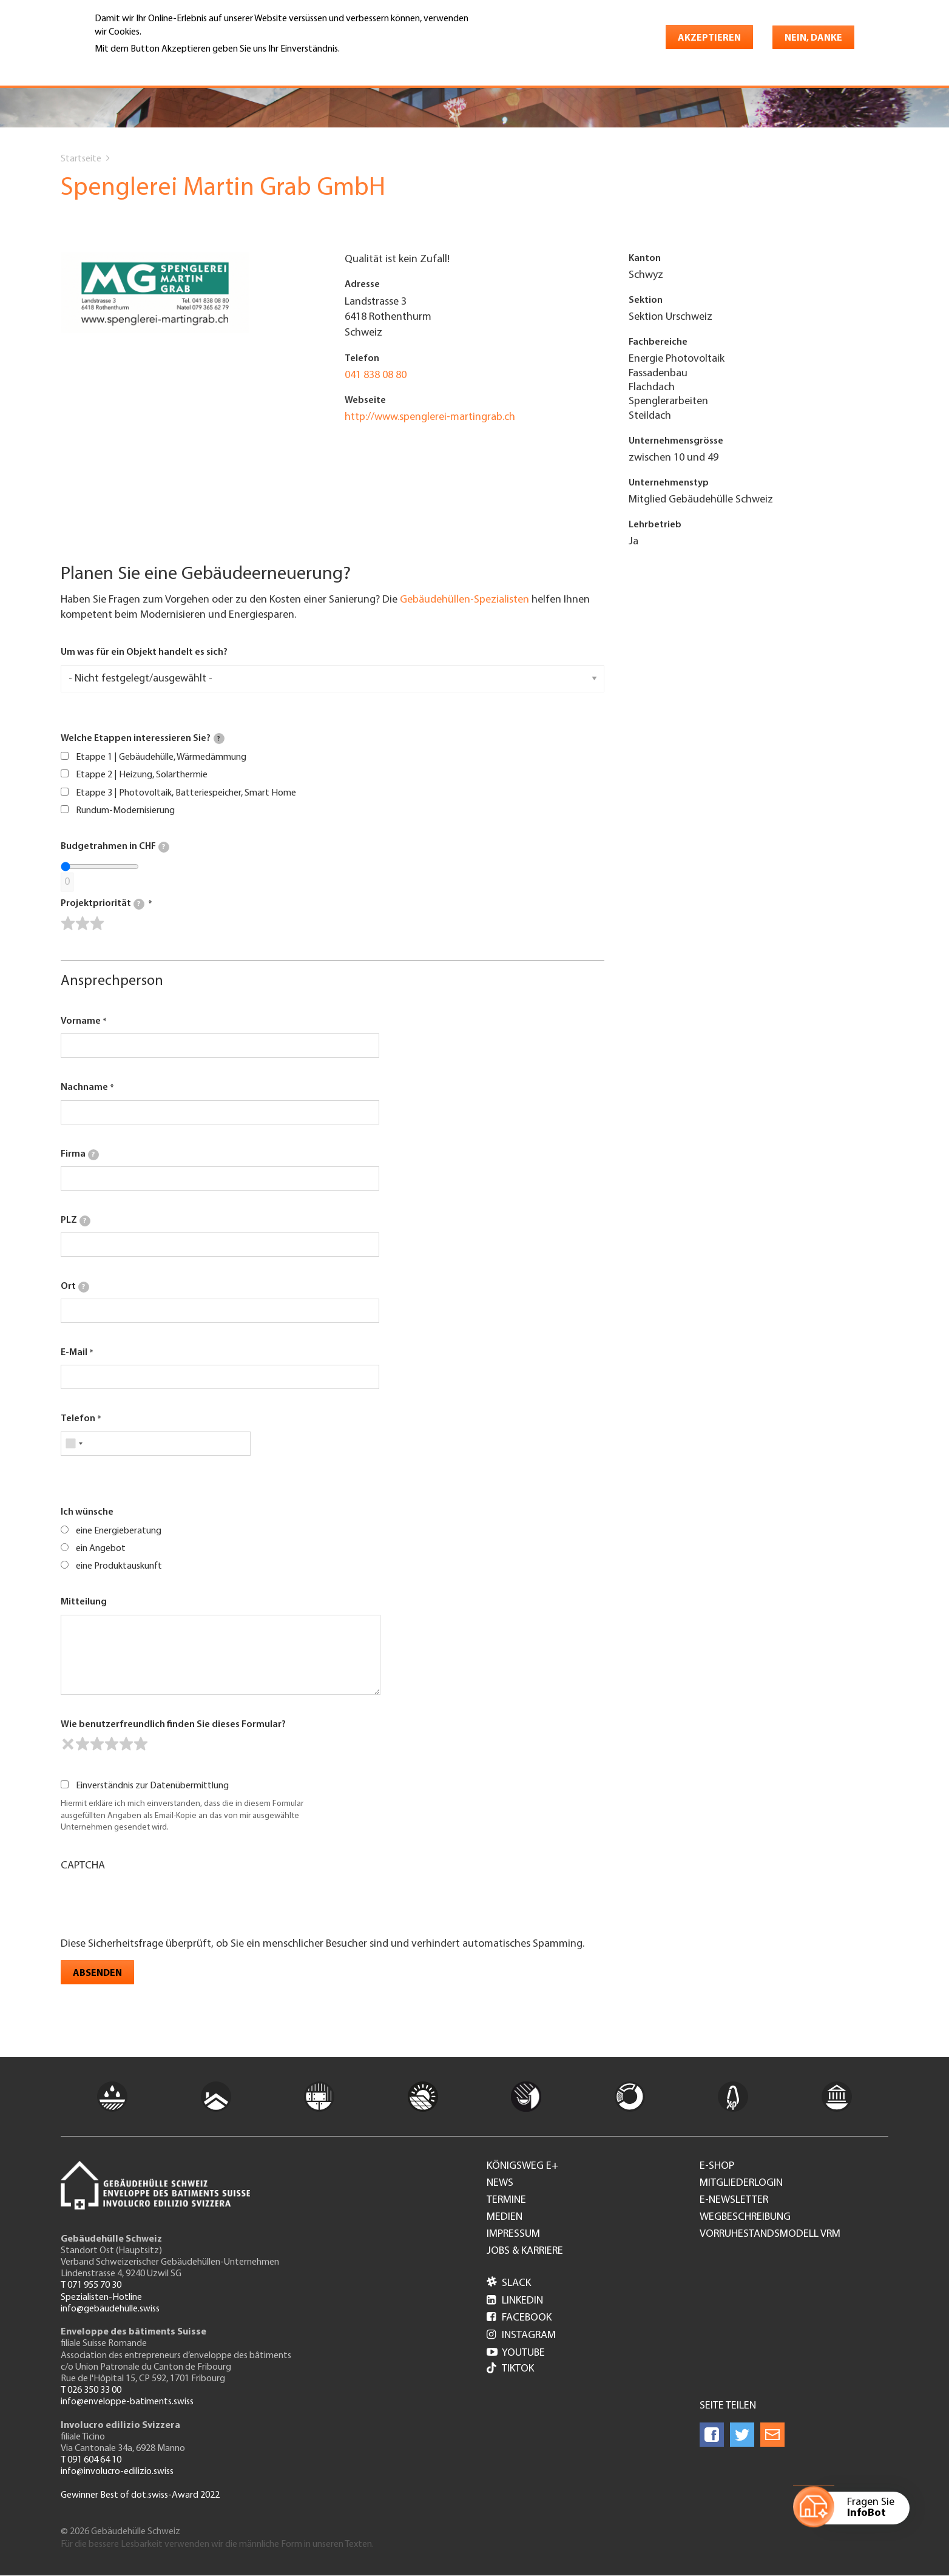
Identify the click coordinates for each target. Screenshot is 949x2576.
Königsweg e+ (522, 2166)
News (500, 2183)
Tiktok (510, 2369)
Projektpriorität (102, 904)
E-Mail (74, 1352)
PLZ (75, 1220)
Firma (80, 1154)
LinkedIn (515, 2301)
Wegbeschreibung (745, 2217)
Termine (506, 2200)
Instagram (521, 2335)
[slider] (82, 923)
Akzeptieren (709, 38)
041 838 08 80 (376, 375)
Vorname (81, 1021)
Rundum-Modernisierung (125, 811)
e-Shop (717, 2166)
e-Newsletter (734, 2200)
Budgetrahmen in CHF (115, 847)
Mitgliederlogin (741, 2183)
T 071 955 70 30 (91, 2285)
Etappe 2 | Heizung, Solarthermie (142, 775)
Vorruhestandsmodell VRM (770, 2234)
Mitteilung (84, 1602)
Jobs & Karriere (525, 2251)
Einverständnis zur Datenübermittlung (152, 1786)
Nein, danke (813, 38)
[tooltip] (219, 738)
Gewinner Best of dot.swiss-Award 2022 (140, 2495)
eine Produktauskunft (119, 1566)
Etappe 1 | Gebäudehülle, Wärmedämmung (161, 757)
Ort (75, 1287)
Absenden (97, 1973)
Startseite (81, 159)
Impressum (513, 2234)
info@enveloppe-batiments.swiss (127, 2402)
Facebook (519, 2318)
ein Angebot (101, 1548)
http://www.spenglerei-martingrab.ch (430, 417)
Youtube (516, 2353)
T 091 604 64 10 (91, 2460)
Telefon (78, 1419)
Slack (509, 2283)
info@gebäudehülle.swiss (110, 2309)
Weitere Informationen (147, 66)
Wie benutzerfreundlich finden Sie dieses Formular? (173, 1724)
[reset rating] (68, 1744)
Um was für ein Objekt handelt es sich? (144, 652)
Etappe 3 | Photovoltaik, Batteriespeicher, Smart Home (186, 793)
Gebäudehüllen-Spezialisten (464, 600)
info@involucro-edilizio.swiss (117, 2471)
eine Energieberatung (118, 1531)
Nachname (84, 1087)
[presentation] (153, 1903)
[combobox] (73, 1443)
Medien (504, 2217)
